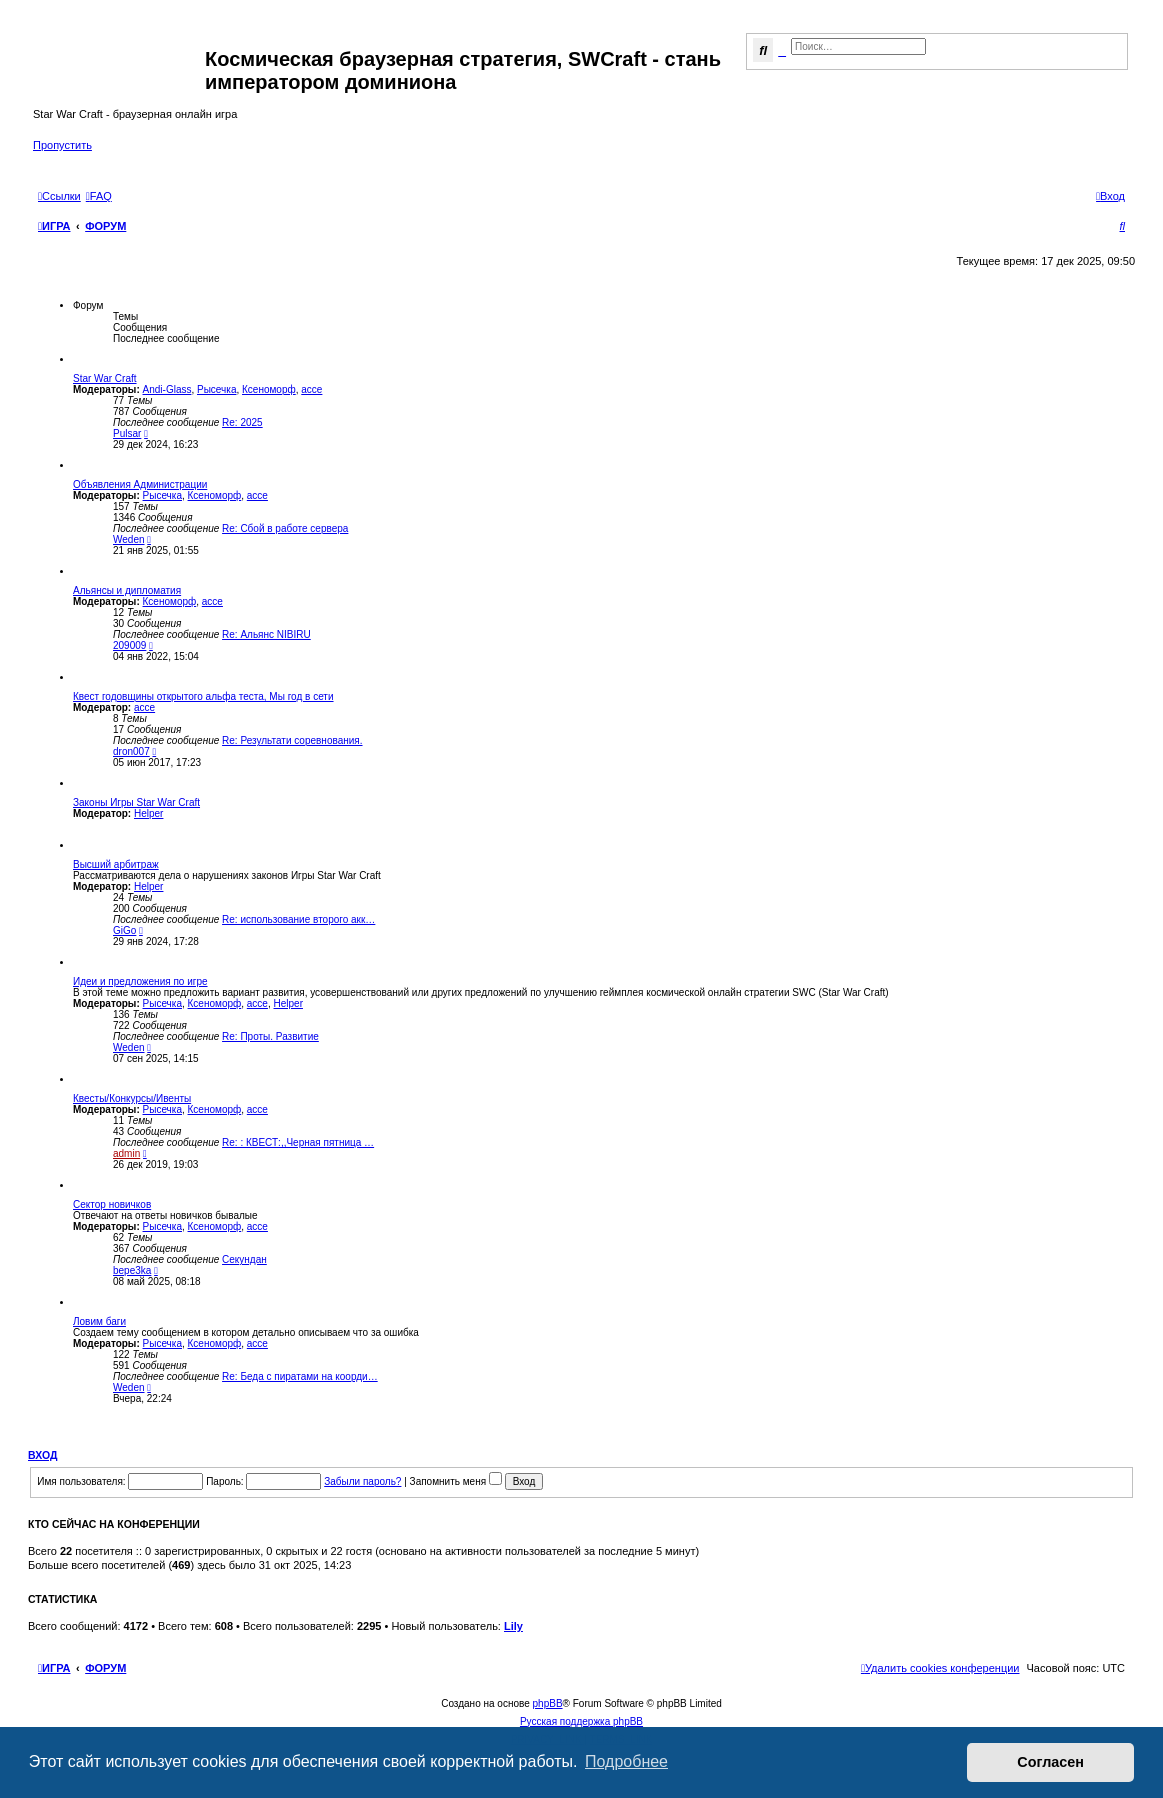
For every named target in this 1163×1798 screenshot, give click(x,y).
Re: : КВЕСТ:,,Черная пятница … (298, 1142)
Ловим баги (99, 1321)
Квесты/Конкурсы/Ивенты (132, 1098)
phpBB (548, 1703)
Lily (513, 1626)
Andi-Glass (167, 389)
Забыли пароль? (362, 1481)
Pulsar (127, 433)
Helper (148, 813)
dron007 (131, 751)
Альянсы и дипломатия (127, 590)
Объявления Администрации (140, 484)
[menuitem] (99, 196)
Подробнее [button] (626, 1761)
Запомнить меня (456, 1481)
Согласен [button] (1050, 1762)
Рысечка (216, 389)
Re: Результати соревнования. (292, 740)
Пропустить (62, 145)
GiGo (124, 930)
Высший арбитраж (116, 864)
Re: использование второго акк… (298, 919)
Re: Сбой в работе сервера (285, 528)
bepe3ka (132, 1270)
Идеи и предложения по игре (140, 981)
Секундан (244, 1259)
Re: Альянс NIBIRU (266, 634)
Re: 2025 (242, 422)
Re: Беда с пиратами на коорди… (300, 1376)
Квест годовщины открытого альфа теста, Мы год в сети (203, 696)
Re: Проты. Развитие (270, 1036)
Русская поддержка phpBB (581, 1721)
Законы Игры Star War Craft (136, 802)
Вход (42, 1455)
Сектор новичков (112, 1204)
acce (311, 389)
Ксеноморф (269, 389)
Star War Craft (105, 378)
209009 (129, 645)
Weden (129, 539)
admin (126, 1153)
